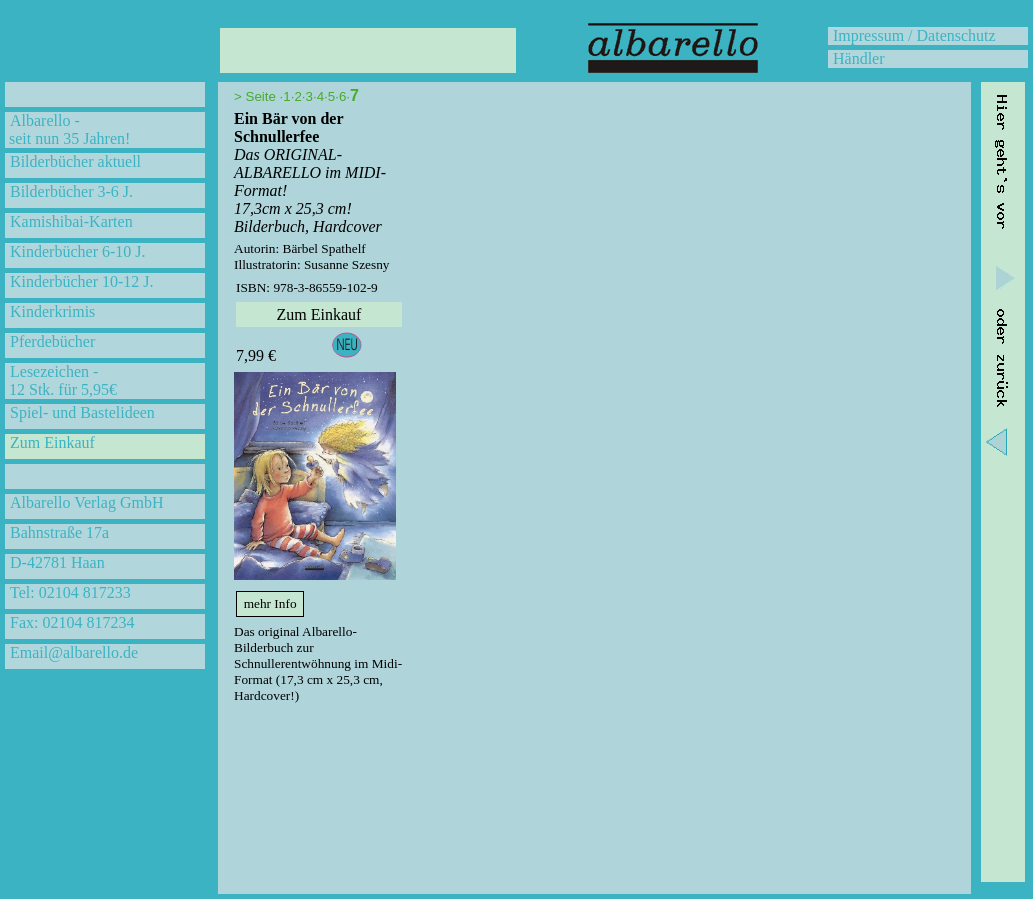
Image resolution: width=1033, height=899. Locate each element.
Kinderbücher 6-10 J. (78, 251)
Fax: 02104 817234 (72, 622)
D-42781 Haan (57, 562)
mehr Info (270, 603)
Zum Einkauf (52, 442)
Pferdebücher (52, 341)
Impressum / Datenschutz (914, 35)
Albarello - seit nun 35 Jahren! (67, 129)
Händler (859, 58)
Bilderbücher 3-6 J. (71, 191)
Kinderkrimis (52, 311)
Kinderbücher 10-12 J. (82, 281)
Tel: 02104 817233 (70, 592)
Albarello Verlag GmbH (86, 502)
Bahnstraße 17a (59, 532)
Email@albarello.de (74, 652)
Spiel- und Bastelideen (82, 412)
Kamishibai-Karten (71, 221)
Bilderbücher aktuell (75, 161)
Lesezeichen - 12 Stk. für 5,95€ (61, 380)
